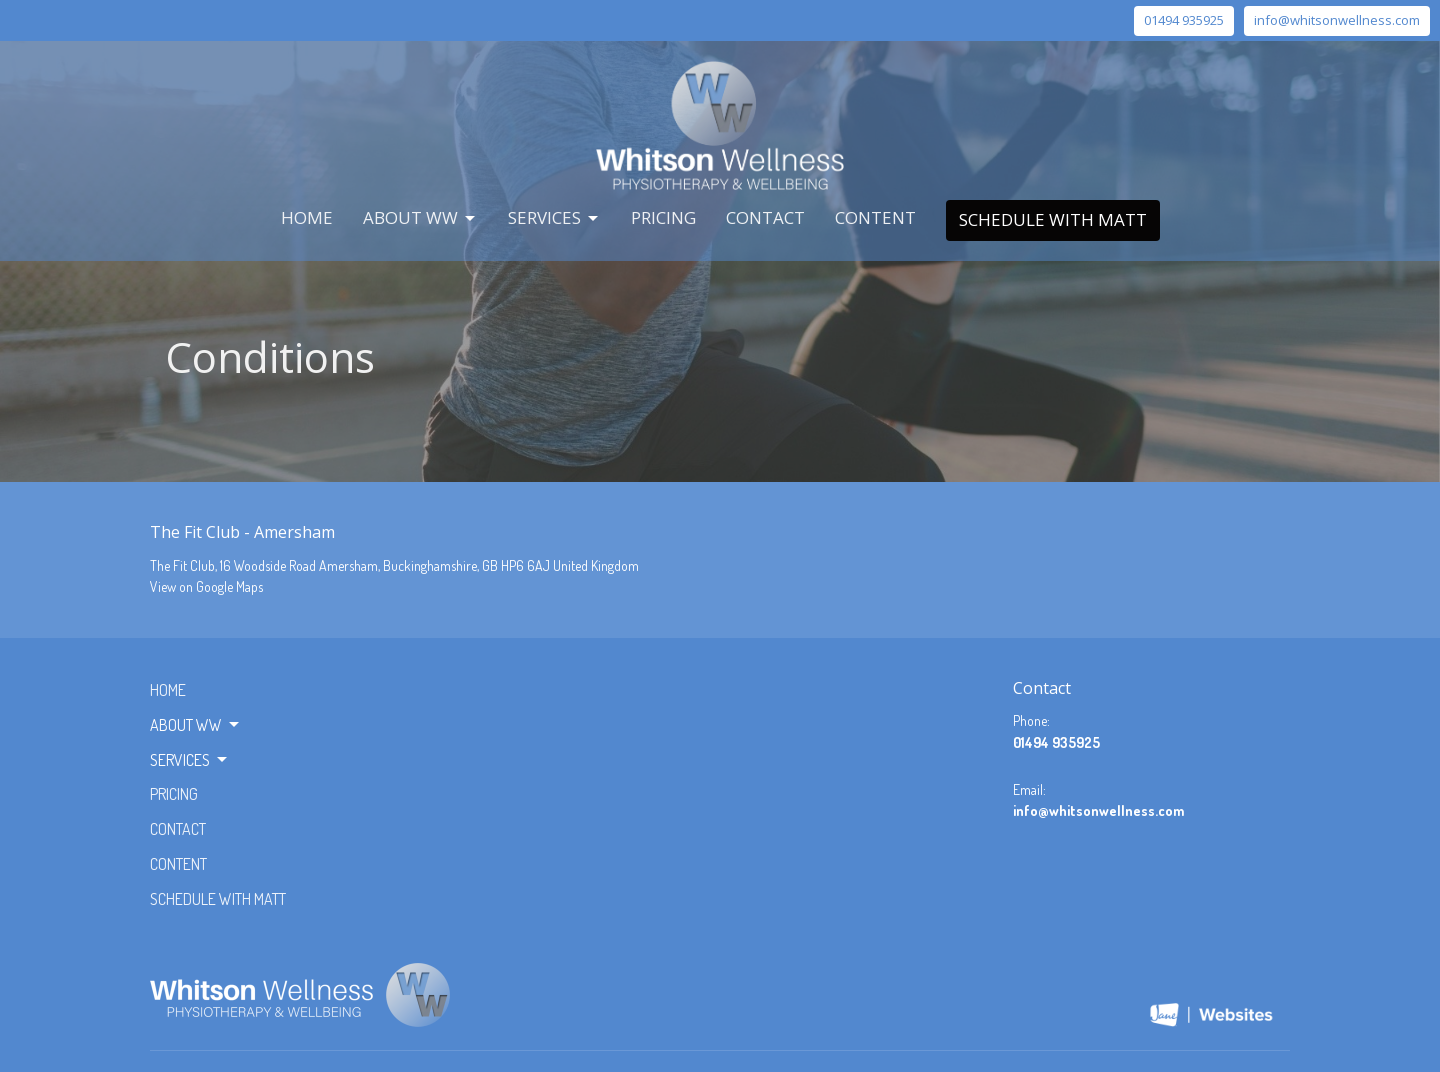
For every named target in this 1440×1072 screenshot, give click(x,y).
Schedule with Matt (1053, 219)
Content (875, 217)
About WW (420, 217)
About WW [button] (196, 725)
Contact (765, 217)
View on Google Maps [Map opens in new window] (206, 586)
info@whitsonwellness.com (1337, 20)
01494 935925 (1184, 20)
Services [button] (190, 760)
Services (554, 217)
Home (307, 217)
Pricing (663, 217)
